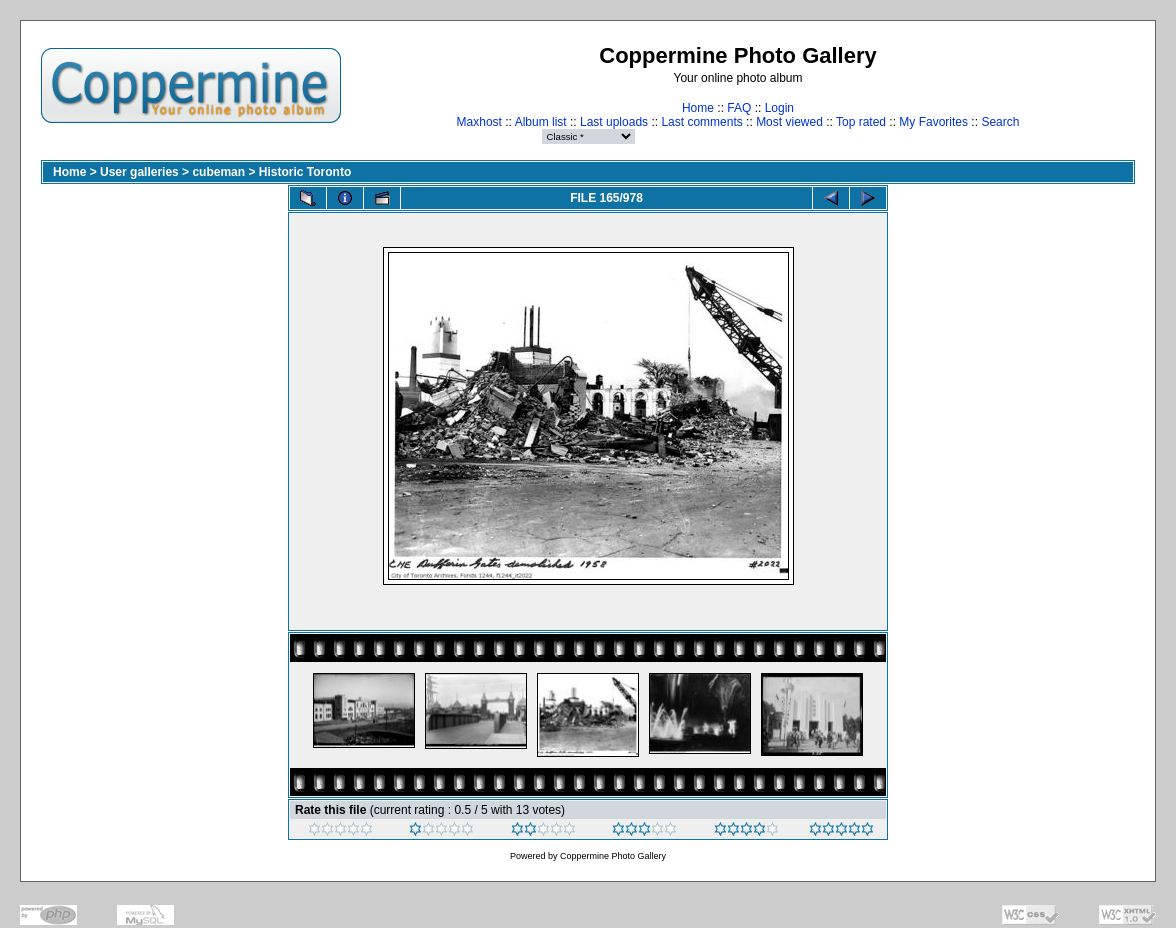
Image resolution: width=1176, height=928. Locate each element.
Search (1000, 122)
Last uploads (614, 122)
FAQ (739, 108)
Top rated (861, 122)
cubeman (218, 172)
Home (698, 108)
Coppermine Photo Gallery (613, 856)
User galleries (139, 172)
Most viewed (789, 122)
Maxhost (479, 122)
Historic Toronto (305, 172)
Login (779, 108)
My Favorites (933, 122)
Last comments (701, 122)
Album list (541, 122)
